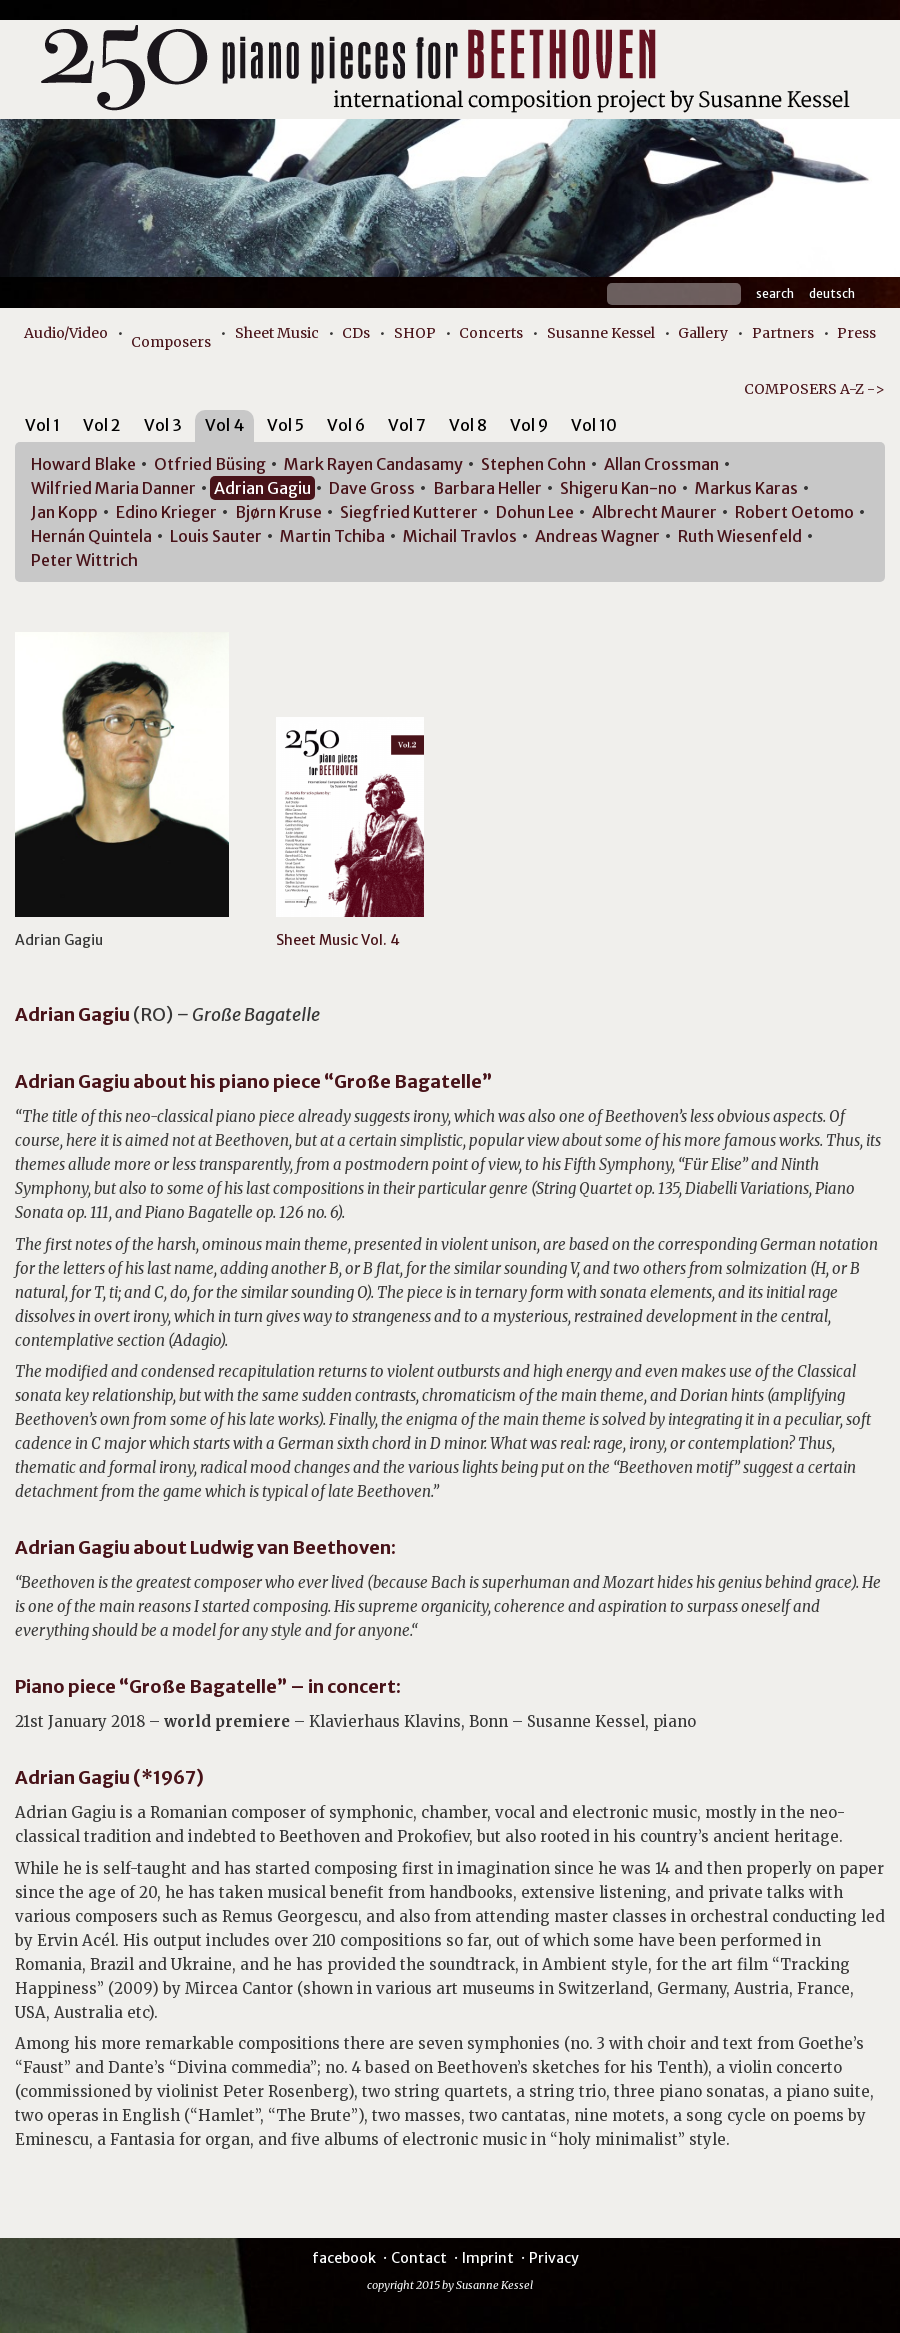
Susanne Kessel (601, 333)
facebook (344, 2258)
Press (856, 333)
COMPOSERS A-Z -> (814, 389)
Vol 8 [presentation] (468, 425)
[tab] (42, 428)
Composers (171, 342)
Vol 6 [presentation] (346, 425)
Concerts (491, 333)
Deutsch (832, 293)
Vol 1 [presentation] (42, 425)
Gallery (703, 333)
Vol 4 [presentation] (224, 425)
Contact (419, 2258)
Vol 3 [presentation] (163, 425)
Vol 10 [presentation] (594, 425)
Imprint (488, 2258)
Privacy (554, 2258)
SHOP (415, 333)
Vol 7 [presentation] (407, 425)
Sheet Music (277, 333)
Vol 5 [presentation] (285, 425)
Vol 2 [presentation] (102, 425)
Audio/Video (66, 333)
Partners (783, 333)
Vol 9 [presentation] (529, 425)
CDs (356, 333)
